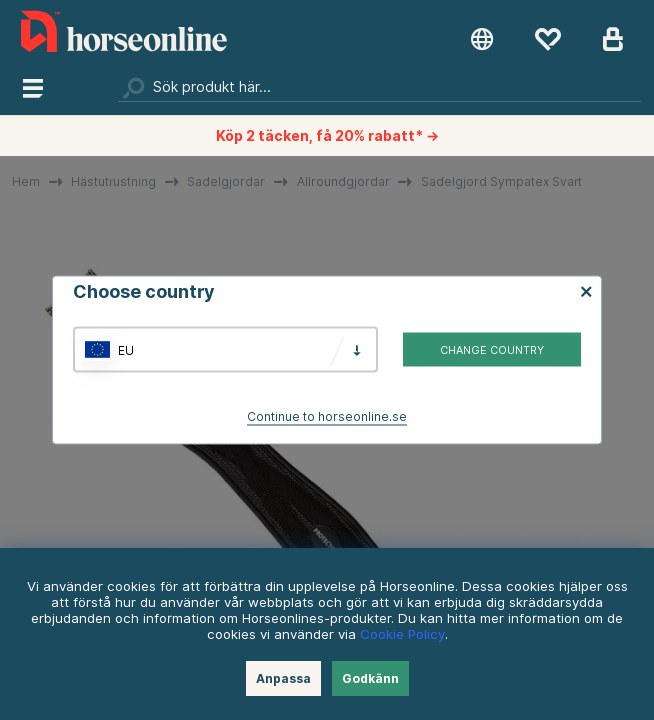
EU (126, 349)
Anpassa (283, 678)
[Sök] (379, 87)
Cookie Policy (402, 634)
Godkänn (370, 678)
